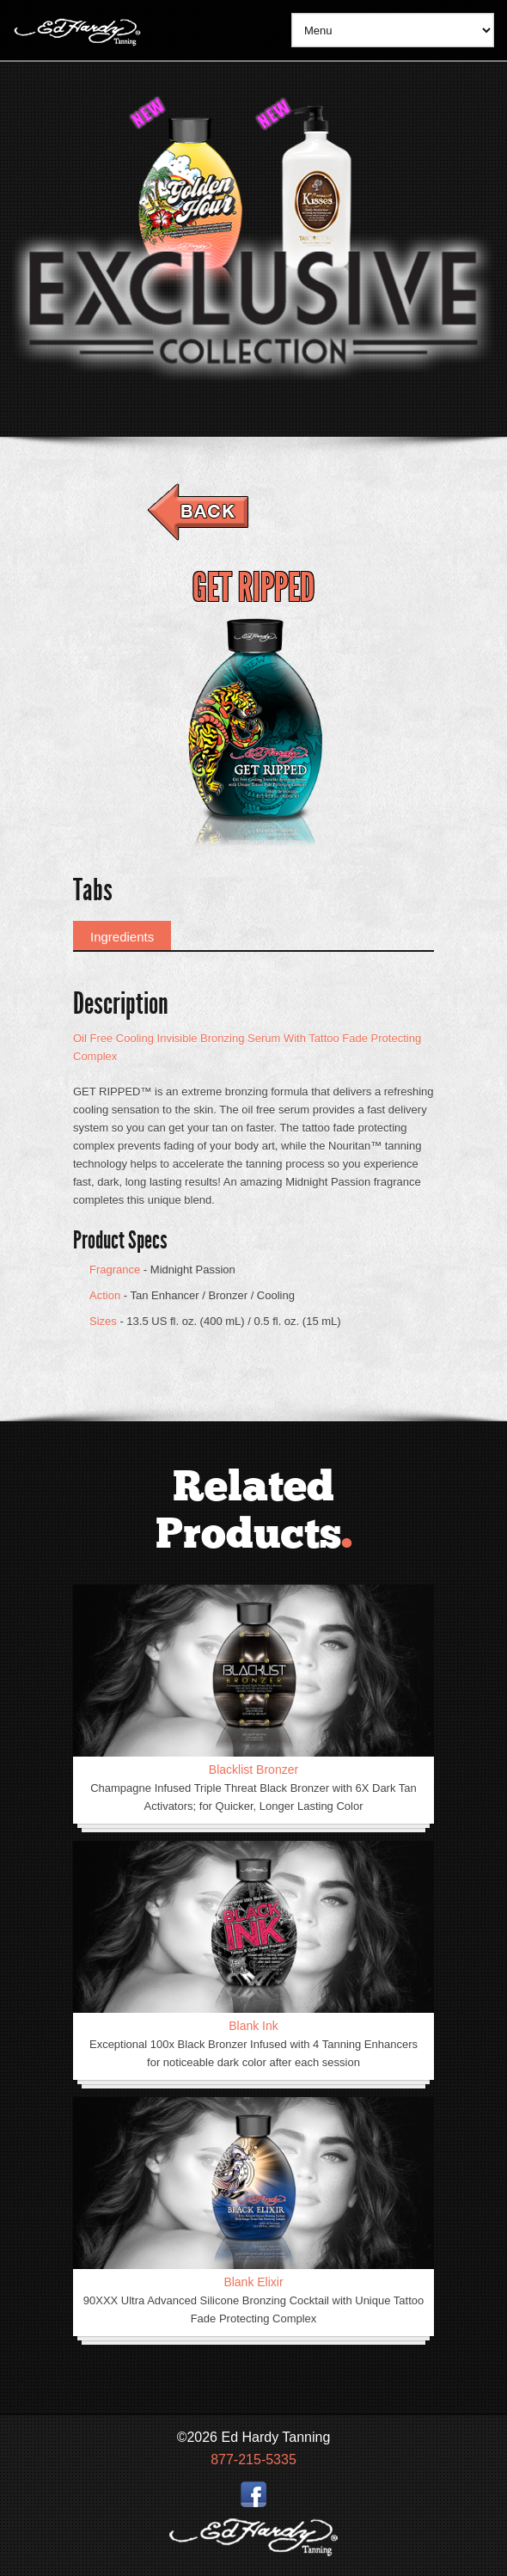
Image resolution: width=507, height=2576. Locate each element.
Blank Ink (253, 2026)
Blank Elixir (253, 2282)
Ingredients (122, 936)
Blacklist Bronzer (253, 1769)
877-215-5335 (253, 2459)
